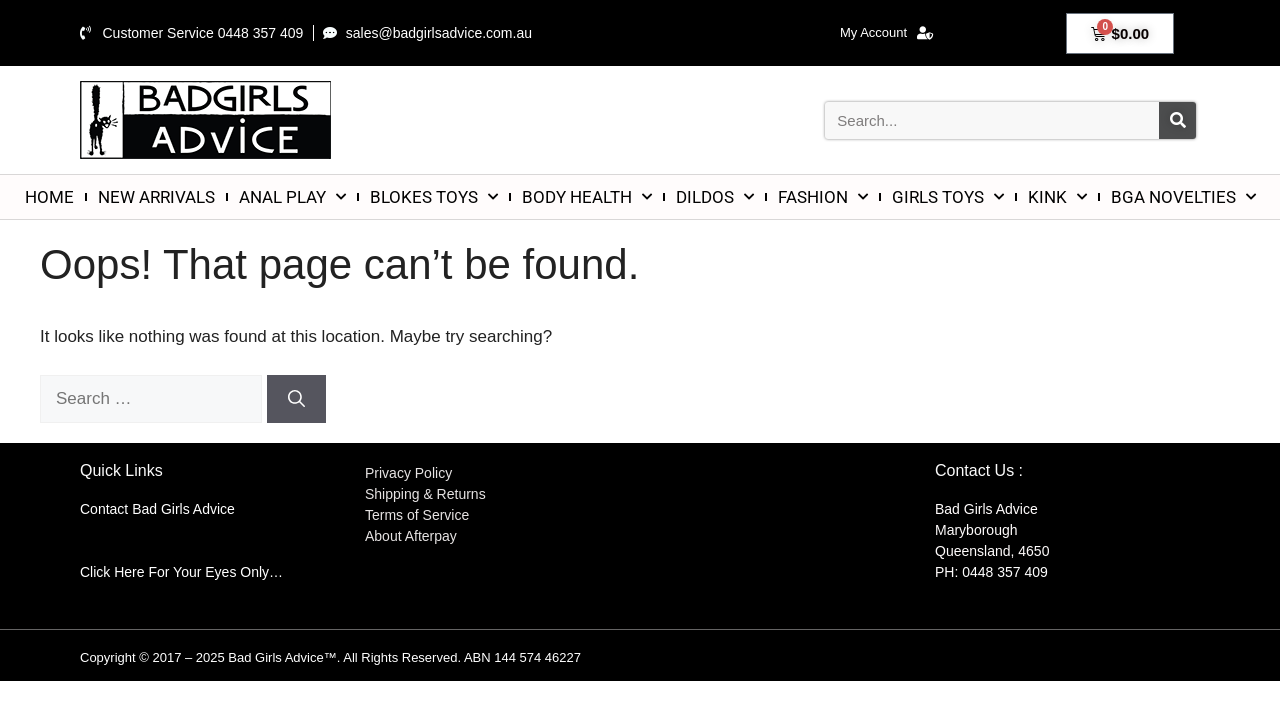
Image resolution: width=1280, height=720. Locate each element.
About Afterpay (411, 536)
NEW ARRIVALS (156, 197)
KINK (1057, 197)
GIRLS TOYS (948, 197)
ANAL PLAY (292, 197)
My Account (886, 33)
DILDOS (715, 197)
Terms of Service (417, 515)
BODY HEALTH (587, 197)
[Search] (1177, 120)
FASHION (823, 197)
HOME (49, 197)
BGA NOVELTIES (1183, 197)
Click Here (112, 572)
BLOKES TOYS (434, 197)
